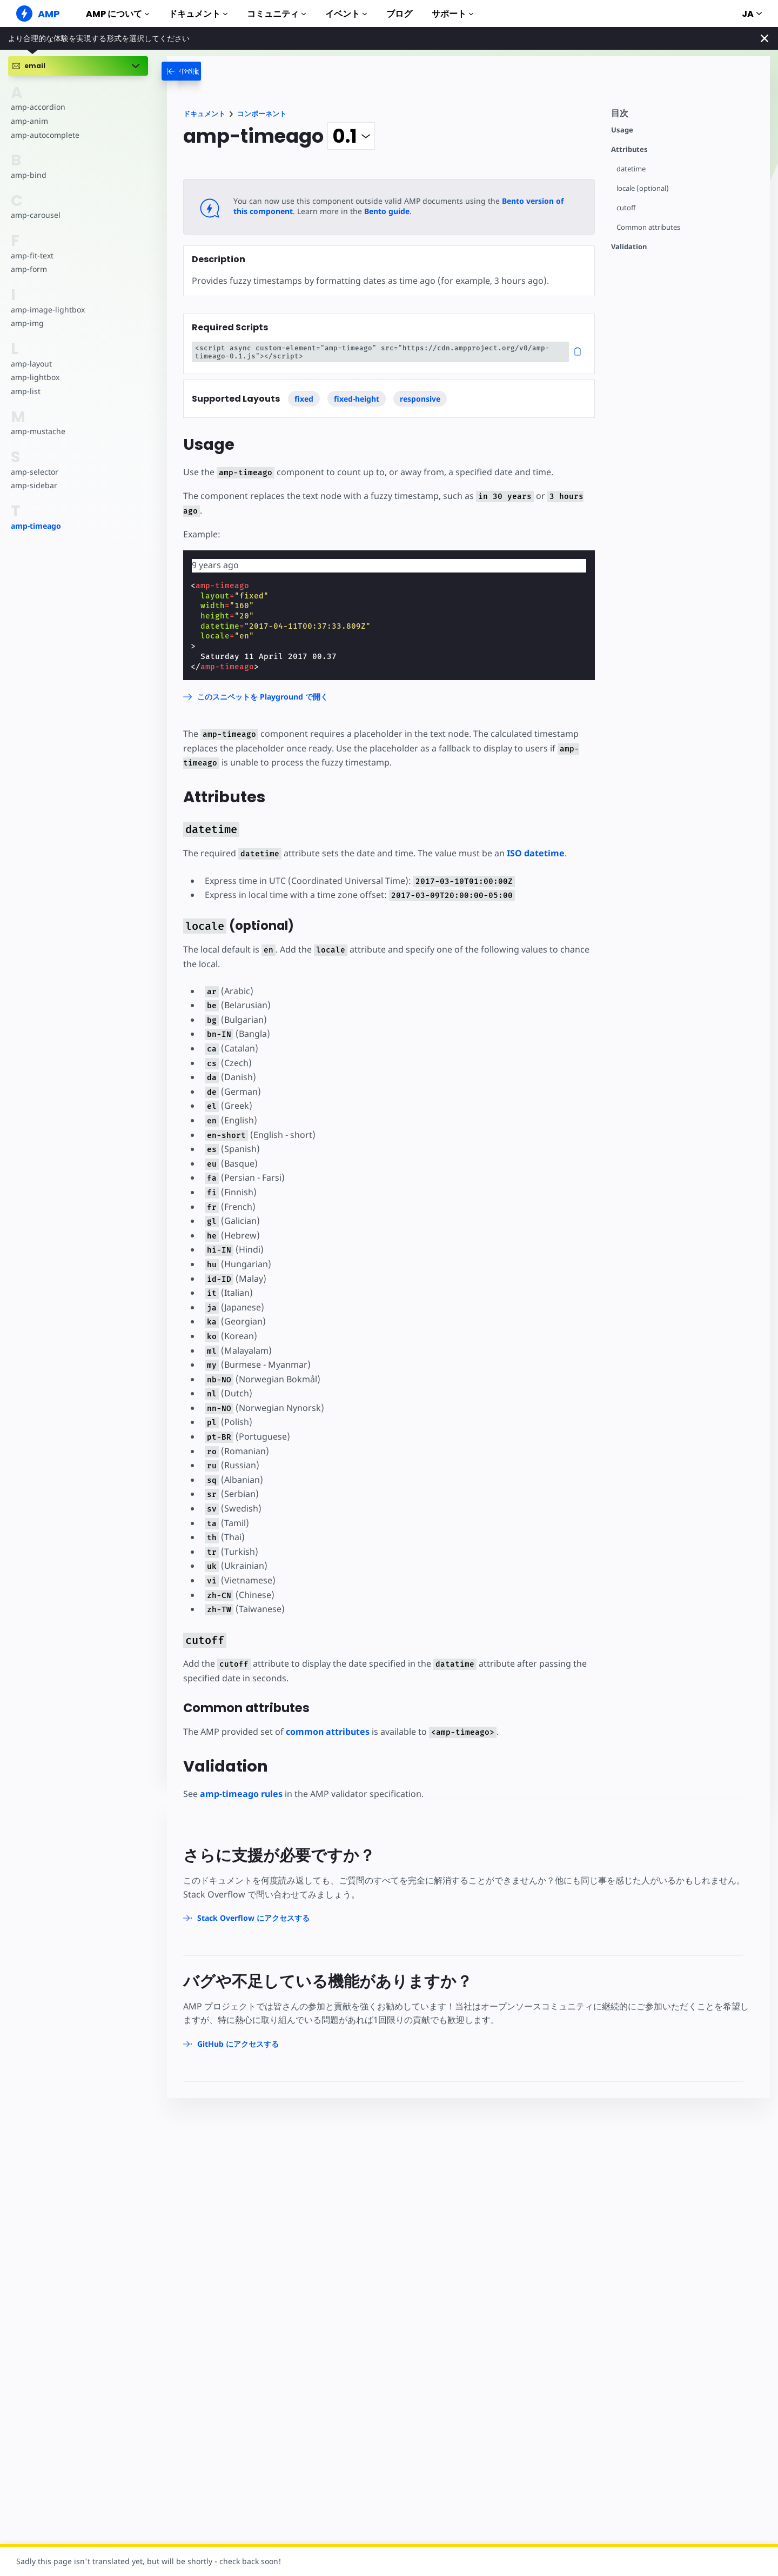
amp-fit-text (32, 255)
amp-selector (34, 472)
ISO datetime (536, 853)
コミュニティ (276, 14)
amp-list (26, 391)
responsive (420, 399)
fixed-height (356, 399)
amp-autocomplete (45, 135)
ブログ (399, 14)
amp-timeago (36, 526)
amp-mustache (38, 431)
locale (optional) (642, 188)
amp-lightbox (35, 377)
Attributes (629, 149)
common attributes (328, 1732)
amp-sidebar (34, 485)
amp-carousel (36, 215)
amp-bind (28, 175)
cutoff (625, 207)
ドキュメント (198, 14)
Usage (622, 130)
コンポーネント (261, 114)
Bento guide (387, 211)
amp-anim (29, 121)
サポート (452, 14)
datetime (631, 169)
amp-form (29, 269)
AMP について (117, 14)
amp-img (27, 323)
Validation (629, 246)
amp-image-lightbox (48, 309)
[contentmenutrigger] (685, 115)
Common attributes (648, 227)
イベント (346, 14)
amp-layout (31, 363)
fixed (303, 399)
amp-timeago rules (241, 1794)
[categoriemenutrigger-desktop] (205, 71)
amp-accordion (38, 107)
